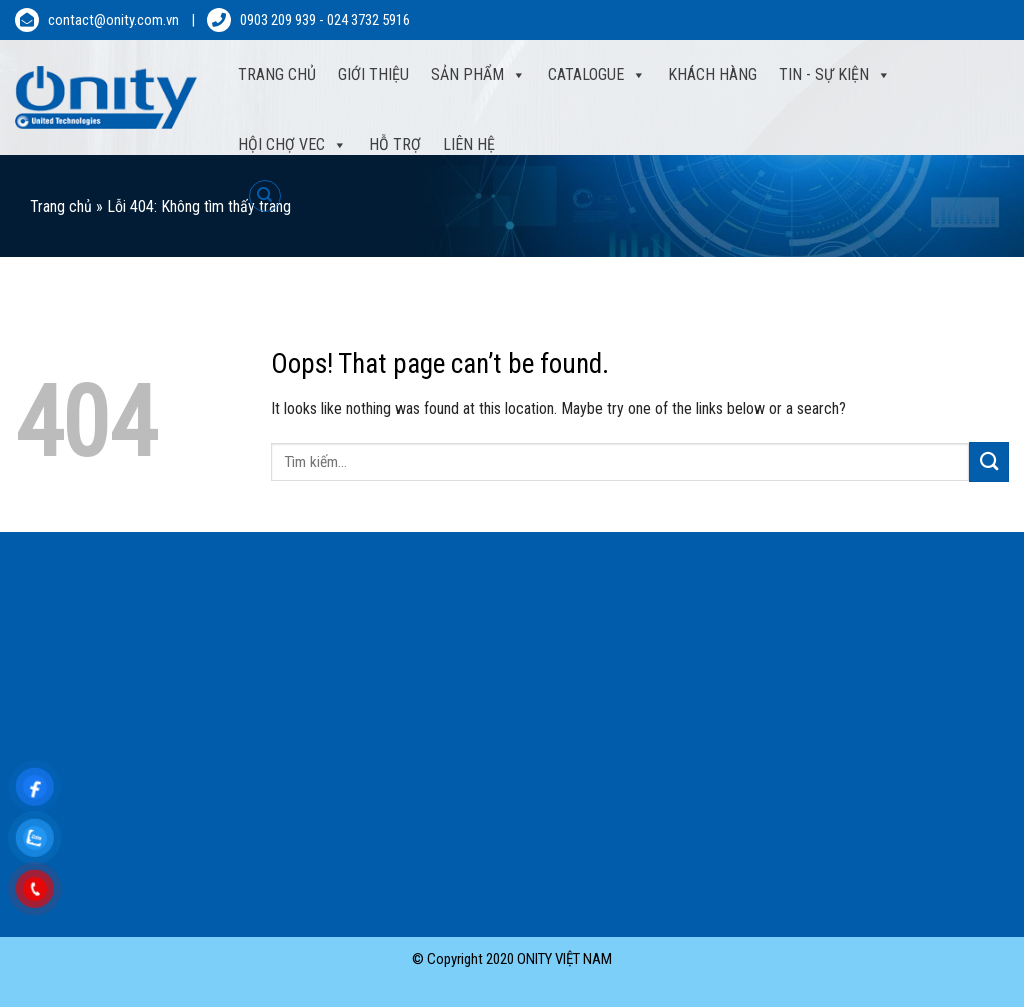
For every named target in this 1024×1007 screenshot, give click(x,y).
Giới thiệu (373, 74)
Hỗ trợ (395, 144)
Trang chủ (61, 206)
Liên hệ (469, 144)
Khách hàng (712, 74)
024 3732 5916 (368, 20)
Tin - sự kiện (835, 75)
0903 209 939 (278, 20)
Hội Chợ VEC (292, 145)
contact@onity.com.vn (113, 20)
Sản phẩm (478, 75)
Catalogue (597, 75)
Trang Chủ (277, 74)
